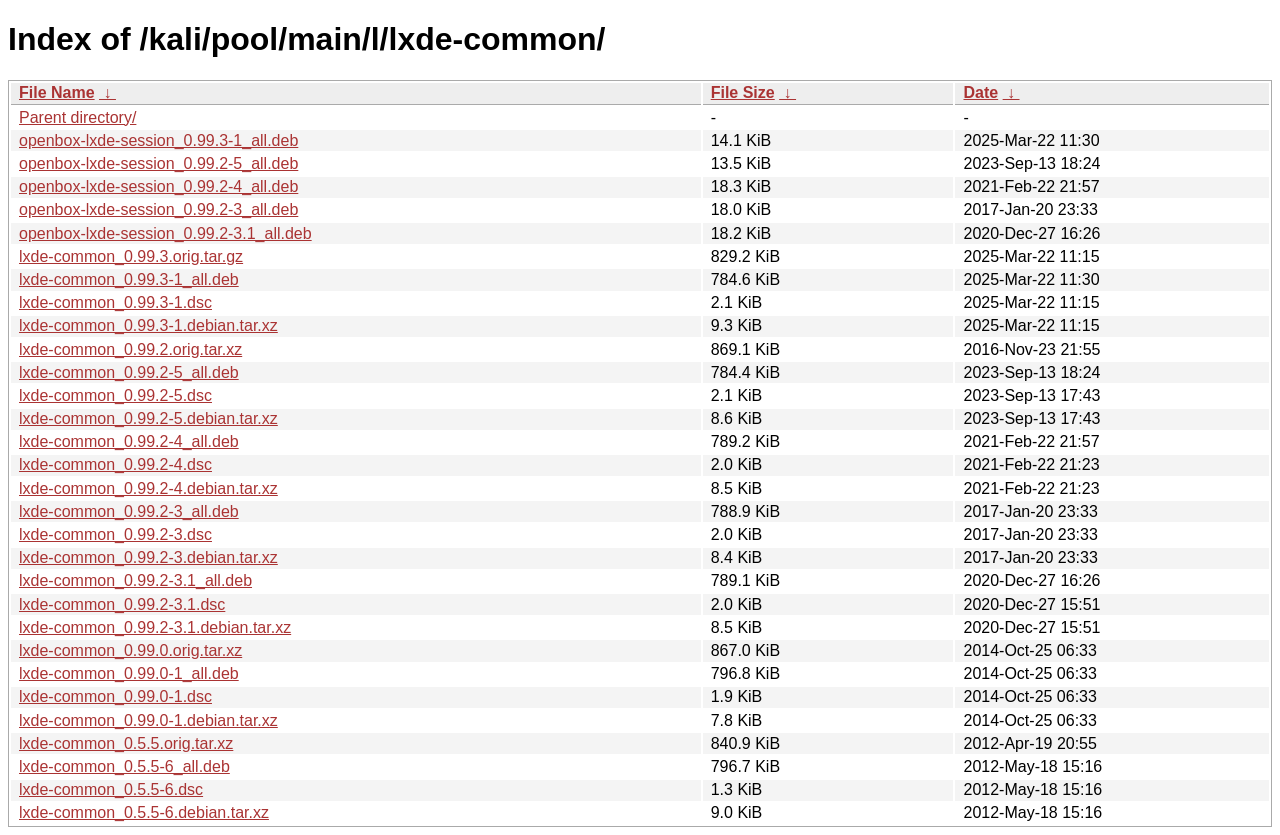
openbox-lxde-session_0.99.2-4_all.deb (158, 186)
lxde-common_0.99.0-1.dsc (115, 696)
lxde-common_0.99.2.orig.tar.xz (130, 349)
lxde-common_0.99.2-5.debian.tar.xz (148, 418)
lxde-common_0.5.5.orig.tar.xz (126, 743)
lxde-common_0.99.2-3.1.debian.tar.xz (155, 627)
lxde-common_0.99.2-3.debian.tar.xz (148, 557)
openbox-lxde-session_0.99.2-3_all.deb (158, 209)
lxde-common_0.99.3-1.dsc (115, 302)
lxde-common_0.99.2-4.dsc (115, 464)
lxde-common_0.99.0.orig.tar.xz (130, 650)
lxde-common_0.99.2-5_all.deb (129, 372)
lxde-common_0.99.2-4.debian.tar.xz (148, 488)
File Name (57, 92)
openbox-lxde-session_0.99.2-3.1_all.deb (165, 233)
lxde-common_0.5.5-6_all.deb (124, 766)
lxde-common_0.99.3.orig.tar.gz (131, 256)
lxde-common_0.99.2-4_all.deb (129, 441)
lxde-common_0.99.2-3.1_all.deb (135, 580)
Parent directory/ (77, 117)
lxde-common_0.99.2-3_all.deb (129, 511)
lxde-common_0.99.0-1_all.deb (129, 673)
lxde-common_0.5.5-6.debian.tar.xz (144, 812)
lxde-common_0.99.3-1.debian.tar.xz (148, 325)
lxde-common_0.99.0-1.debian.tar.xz (148, 720)
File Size (743, 92)
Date (980, 92)
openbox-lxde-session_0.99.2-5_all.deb (158, 163)
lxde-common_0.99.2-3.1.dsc (122, 604)
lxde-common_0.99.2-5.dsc (115, 395)
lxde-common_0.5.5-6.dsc (111, 789)
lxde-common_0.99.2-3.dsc (115, 534)
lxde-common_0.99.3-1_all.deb (129, 279)
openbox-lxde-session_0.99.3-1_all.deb (158, 140)
